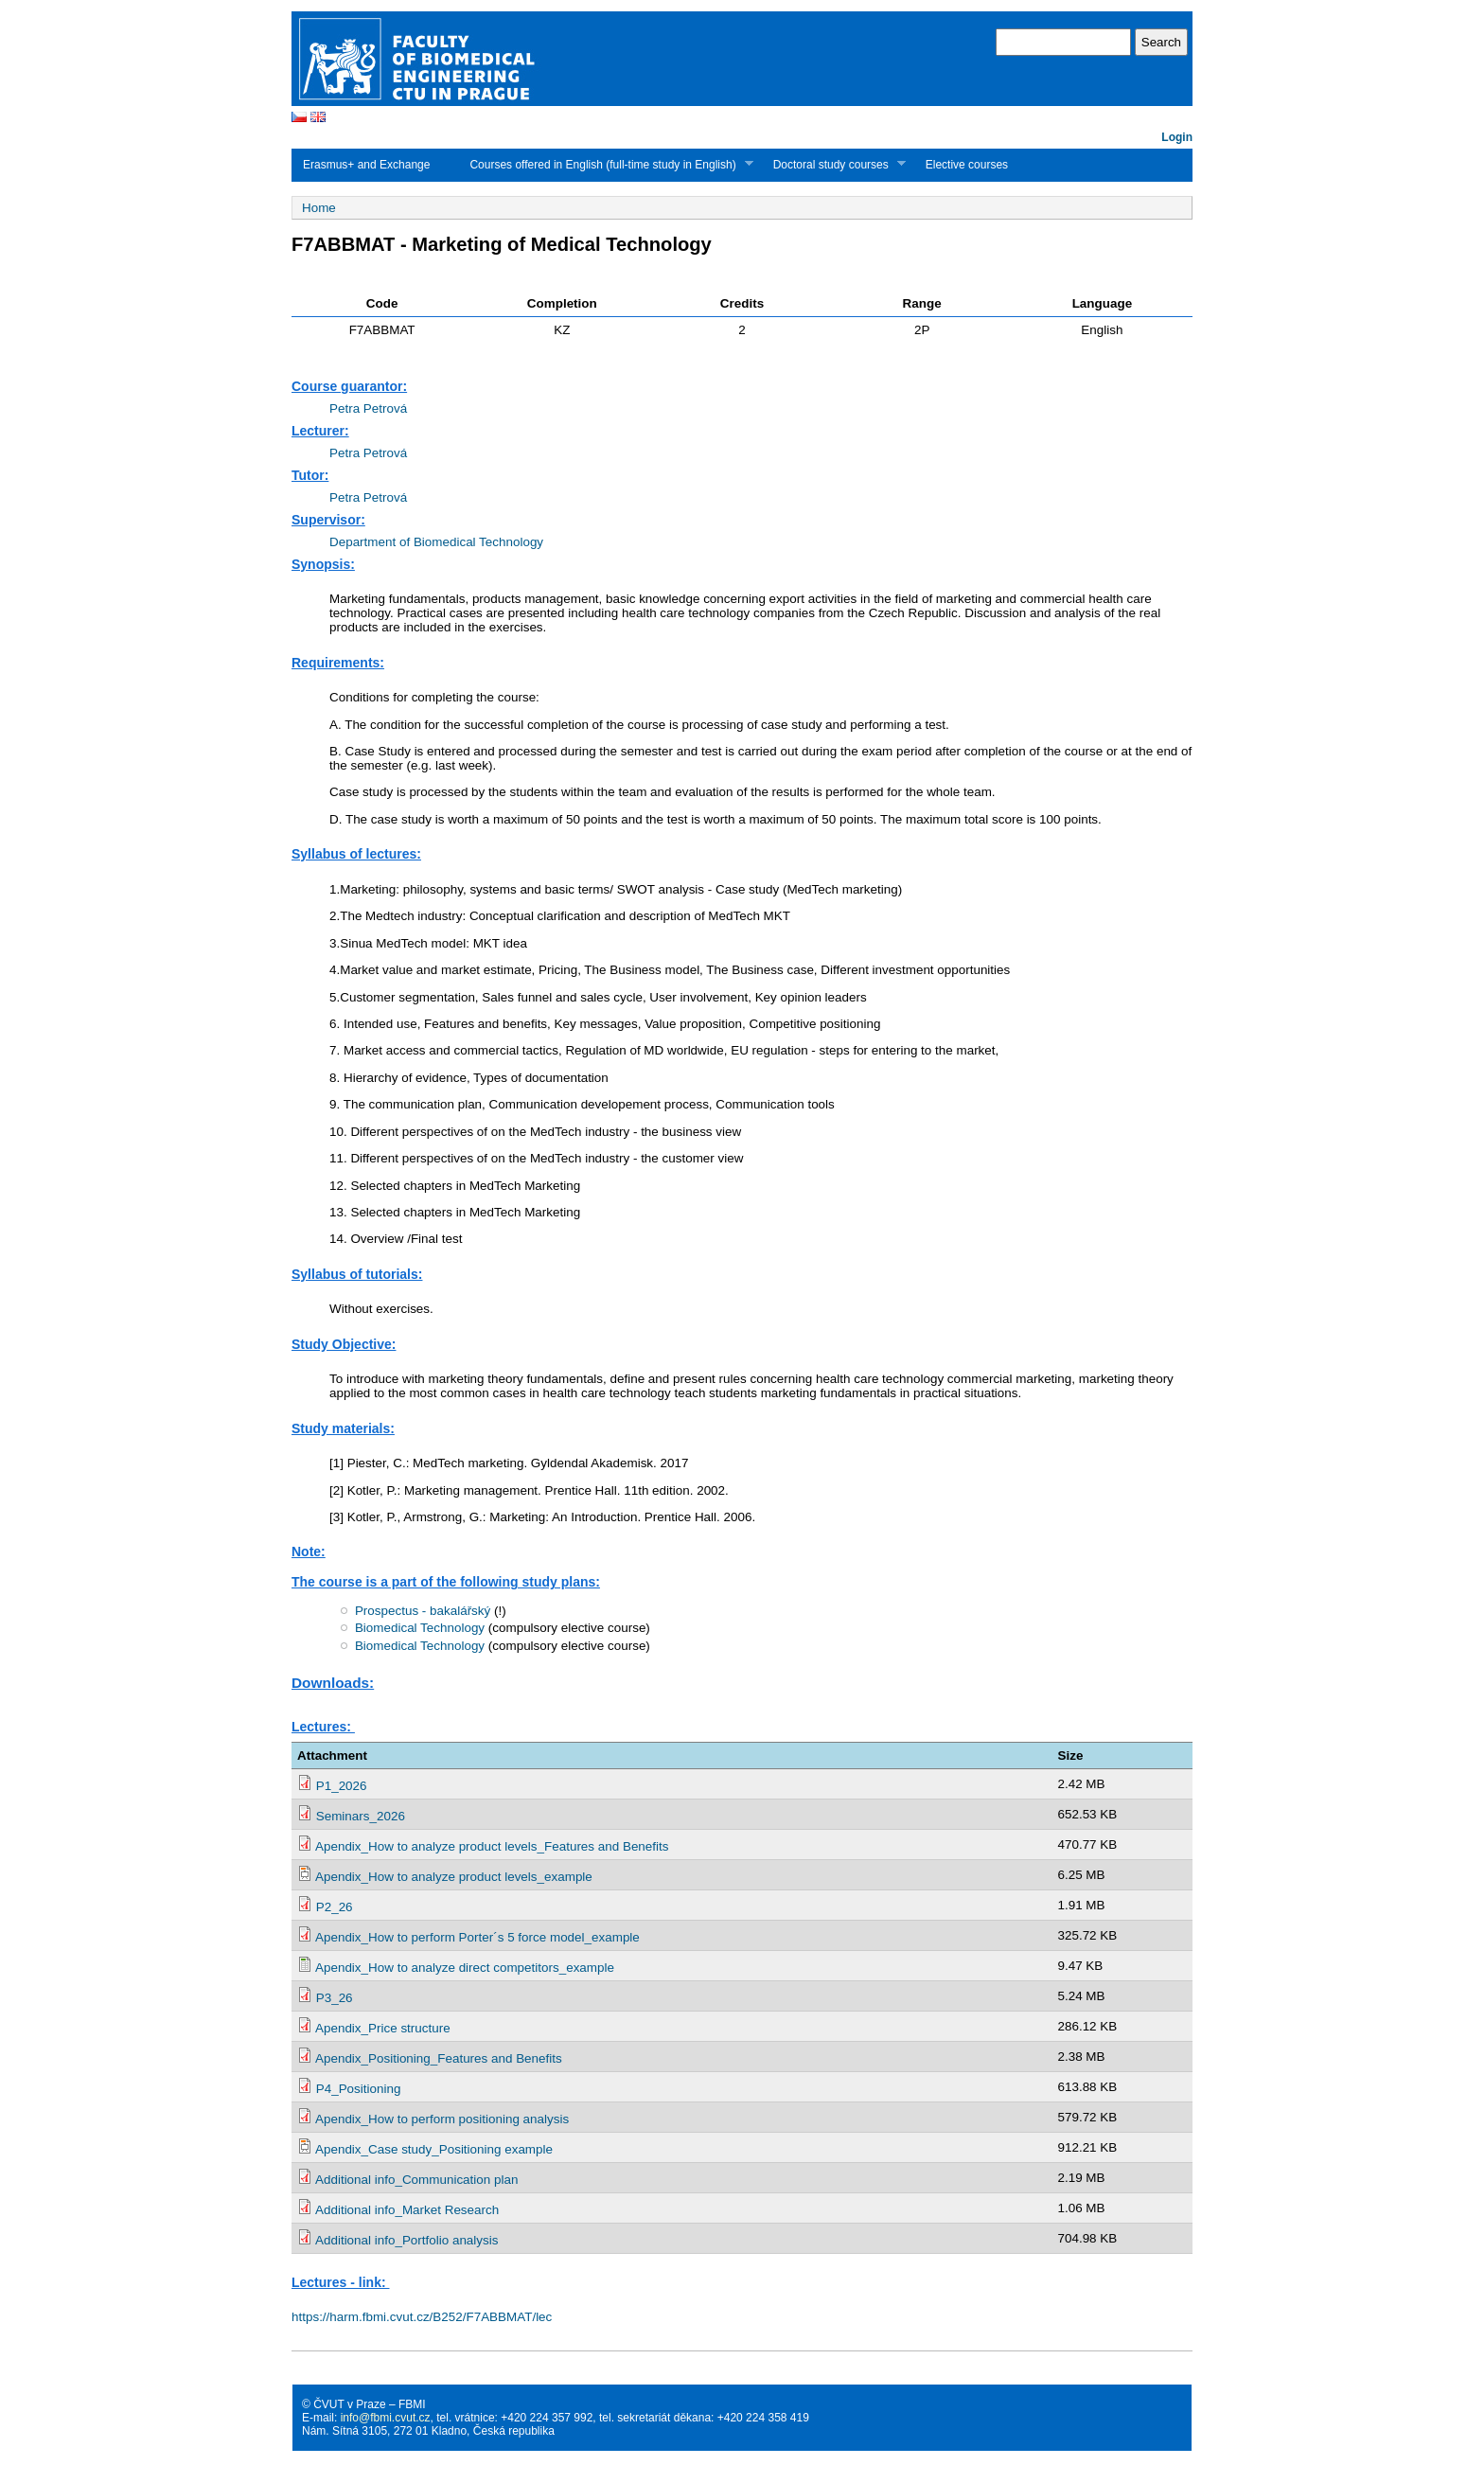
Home (319, 208)
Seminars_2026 (360, 1816)
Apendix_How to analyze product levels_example (453, 1877)
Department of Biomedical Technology (436, 542)
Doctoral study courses (834, 164)
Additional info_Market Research (407, 2210)
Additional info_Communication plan (416, 2179)
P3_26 (334, 1998)
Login (1176, 137)
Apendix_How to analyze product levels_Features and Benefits (492, 1846)
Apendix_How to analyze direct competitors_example (464, 1967)
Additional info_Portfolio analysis (406, 2240)
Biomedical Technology (420, 1628)
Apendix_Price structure (382, 2028)
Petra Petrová (368, 408)
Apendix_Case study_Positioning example (434, 2149)
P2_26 (334, 1907)
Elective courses (967, 164)
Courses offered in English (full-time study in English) (605, 164)
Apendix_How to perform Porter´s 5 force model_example (477, 1937)
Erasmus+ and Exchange (366, 164)
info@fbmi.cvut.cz (386, 2417)
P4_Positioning (358, 2089)
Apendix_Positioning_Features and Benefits (438, 2058)
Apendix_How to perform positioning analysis (442, 2119)
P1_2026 (341, 1786)
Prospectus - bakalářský (422, 1611)
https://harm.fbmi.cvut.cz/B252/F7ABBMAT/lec (422, 2317)
